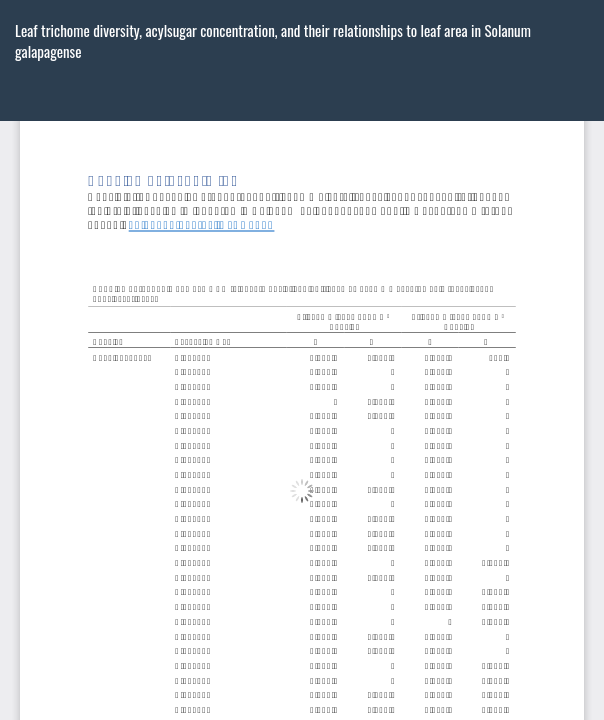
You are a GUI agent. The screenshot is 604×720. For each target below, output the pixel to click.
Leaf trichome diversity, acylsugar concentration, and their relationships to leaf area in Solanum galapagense (273, 40)
